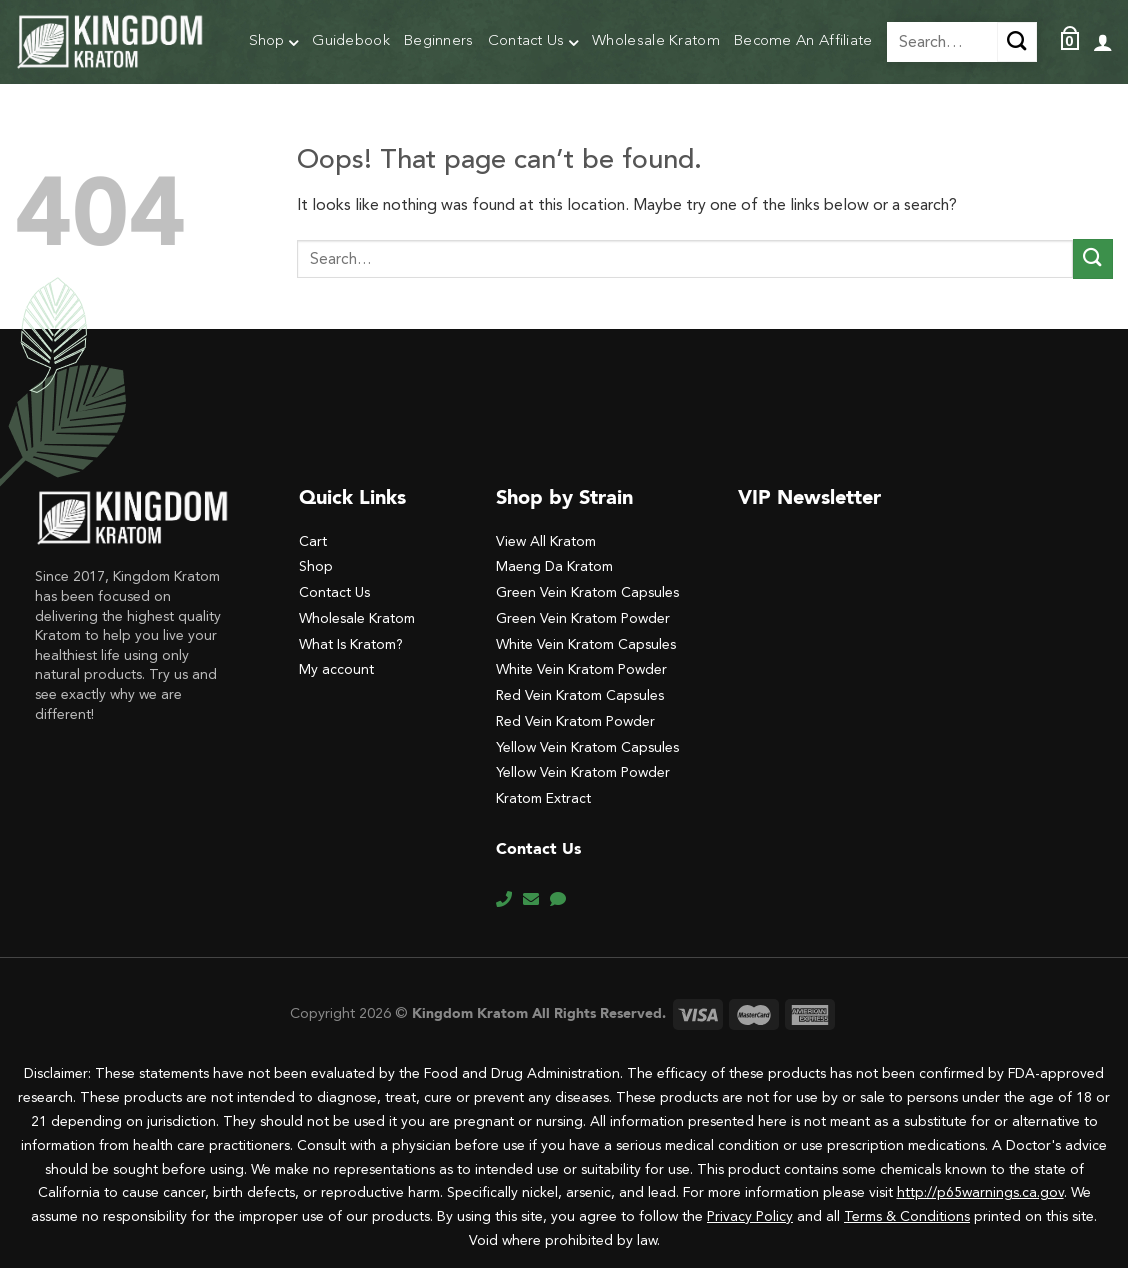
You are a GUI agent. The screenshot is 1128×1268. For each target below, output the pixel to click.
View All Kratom (546, 541)
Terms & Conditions (907, 1216)
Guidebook (351, 41)
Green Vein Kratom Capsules (587, 592)
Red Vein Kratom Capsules (580, 695)
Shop (274, 44)
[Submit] (1093, 258)
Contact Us (533, 44)
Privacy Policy (750, 1216)
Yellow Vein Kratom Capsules (587, 747)
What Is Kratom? (351, 644)
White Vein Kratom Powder (581, 669)
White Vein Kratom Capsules (586, 644)
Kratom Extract (543, 798)
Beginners (439, 41)
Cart (313, 541)
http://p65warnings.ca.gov (980, 1192)
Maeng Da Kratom (554, 566)
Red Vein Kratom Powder (575, 721)
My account (336, 669)
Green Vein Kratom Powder (583, 618)
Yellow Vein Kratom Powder (583, 772)
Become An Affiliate (803, 41)
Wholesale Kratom (656, 41)
